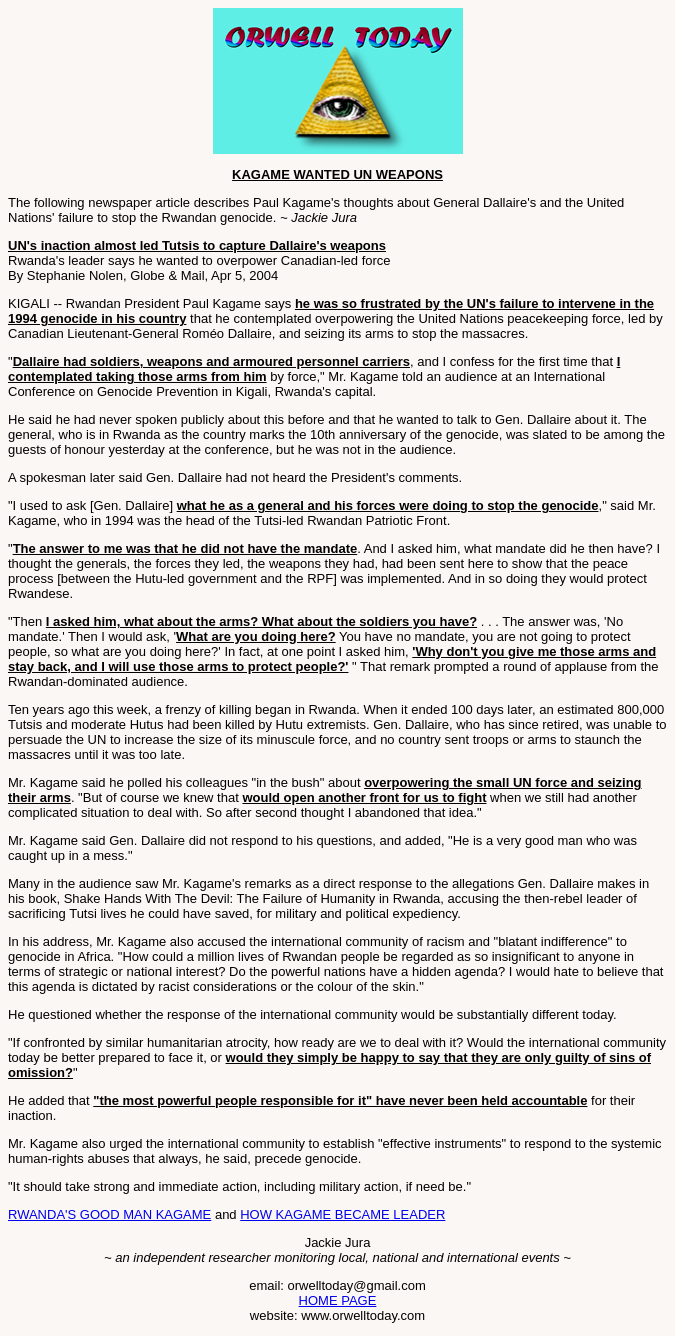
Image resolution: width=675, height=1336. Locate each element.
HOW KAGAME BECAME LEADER (342, 1214)
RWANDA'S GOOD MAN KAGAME (109, 1214)
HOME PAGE (338, 1300)
